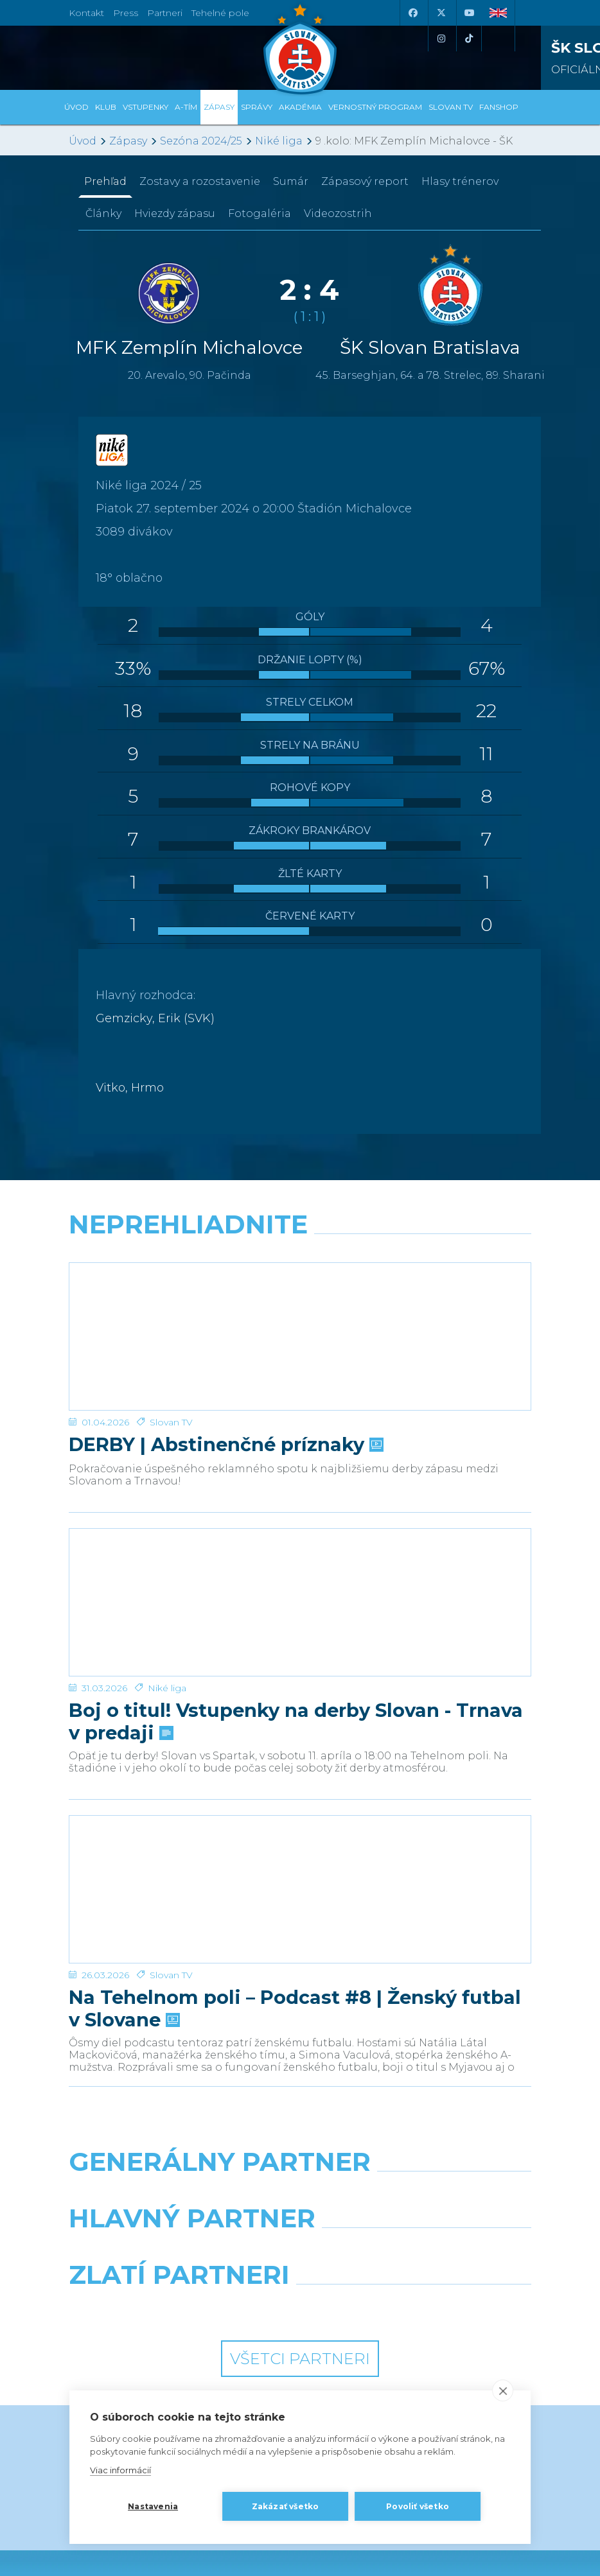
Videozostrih (338, 213)
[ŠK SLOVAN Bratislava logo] (300, 48)
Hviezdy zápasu (174, 213)
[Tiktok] (469, 38)
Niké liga (279, 141)
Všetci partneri (300, 2206)
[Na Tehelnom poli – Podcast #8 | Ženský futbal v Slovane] (300, 1762)
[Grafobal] (179, 2098)
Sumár (290, 181)
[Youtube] (469, 13)
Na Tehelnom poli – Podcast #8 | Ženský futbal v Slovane (295, 1855)
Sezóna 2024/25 (201, 141)
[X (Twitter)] (441, 13)
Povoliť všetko (417, 2506)
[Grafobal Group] (420, 2155)
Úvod (76, 107)
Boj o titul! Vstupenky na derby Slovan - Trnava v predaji (296, 1619)
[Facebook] (412, 13)
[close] (502, 2390)
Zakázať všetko (285, 2506)
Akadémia (300, 107)
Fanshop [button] (498, 107)
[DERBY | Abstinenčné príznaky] (300, 1311)
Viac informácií (120, 2470)
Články (103, 213)
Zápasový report (365, 181)
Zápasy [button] (219, 107)
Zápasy (128, 141)
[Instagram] (441, 38)
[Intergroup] (179, 2155)
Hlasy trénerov (460, 181)
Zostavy (199, 181)
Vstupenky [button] (145, 107)
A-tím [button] (186, 107)
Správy (256, 107)
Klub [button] (105, 107)
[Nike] (300, 2042)
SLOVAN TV (450, 107)
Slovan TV (171, 1371)
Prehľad (105, 181)
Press (125, 13)
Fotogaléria (259, 213)
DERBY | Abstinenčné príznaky (225, 1394)
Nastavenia (153, 2506)
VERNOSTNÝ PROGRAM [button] (375, 107)
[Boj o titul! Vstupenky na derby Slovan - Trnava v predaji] (300, 1525)
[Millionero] (420, 2098)
